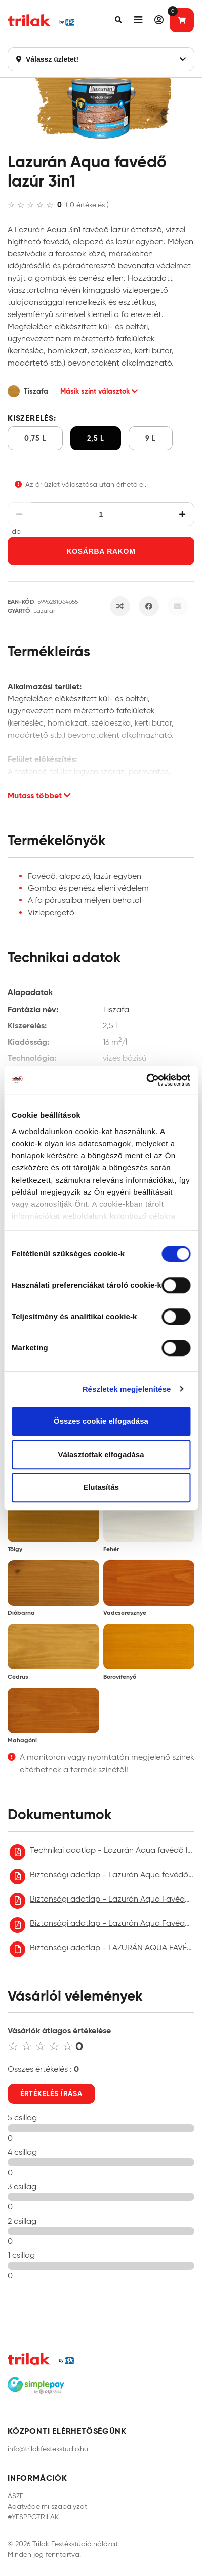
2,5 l (95, 438)
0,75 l (35, 438)
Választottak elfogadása (101, 1454)
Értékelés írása (51, 2093)
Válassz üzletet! (101, 59)
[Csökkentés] (19, 514)
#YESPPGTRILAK (33, 2517)
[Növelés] (182, 514)
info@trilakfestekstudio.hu (48, 2449)
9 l (150, 438)
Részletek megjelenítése (127, 1389)
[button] (118, 20)
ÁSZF (15, 2496)
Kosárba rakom (100, 551)
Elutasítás (101, 1487)
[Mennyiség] (101, 514)
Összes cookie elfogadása (101, 1421)
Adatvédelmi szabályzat (47, 2506)
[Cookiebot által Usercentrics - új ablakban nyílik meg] (146, 1080)
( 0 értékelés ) (87, 205)
